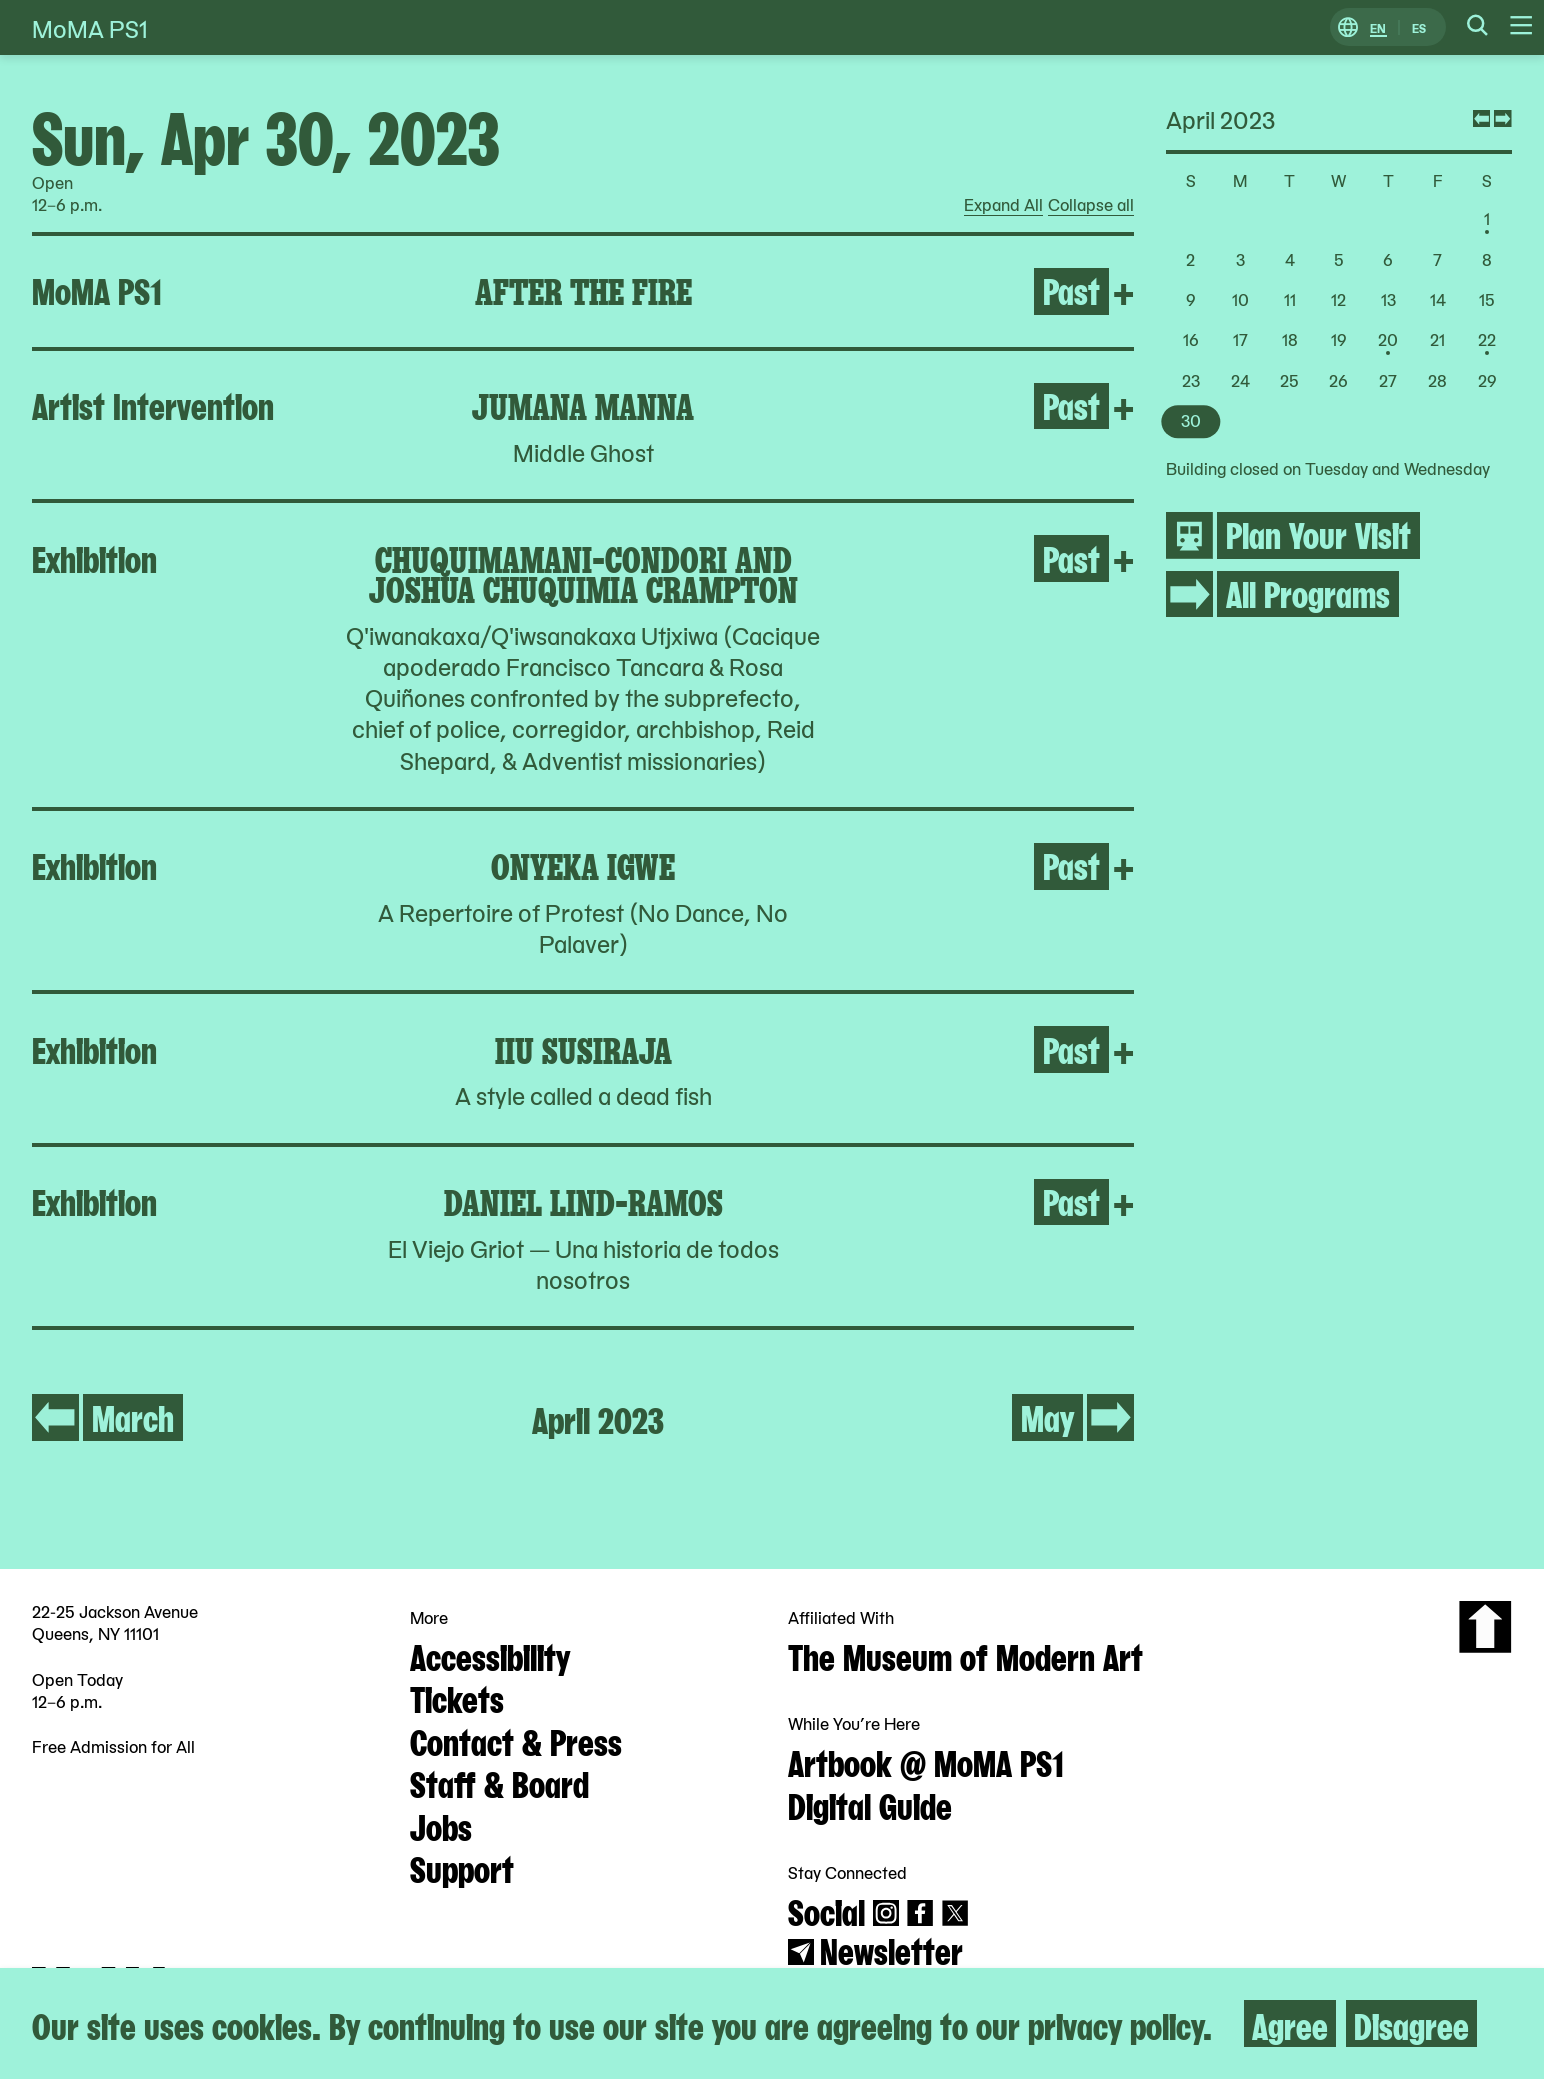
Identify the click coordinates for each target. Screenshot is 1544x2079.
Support (462, 1867)
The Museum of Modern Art (965, 1655)
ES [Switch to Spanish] (1419, 27)
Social (826, 1910)
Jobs (441, 1825)
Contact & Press (516, 1740)
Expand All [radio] (1003, 205)
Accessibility (490, 1655)
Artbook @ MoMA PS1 (926, 1761)
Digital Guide (870, 1804)
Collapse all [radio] (1091, 205)
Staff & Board (499, 1782)
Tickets (457, 1697)
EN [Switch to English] (1378, 27)
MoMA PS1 (90, 27)
